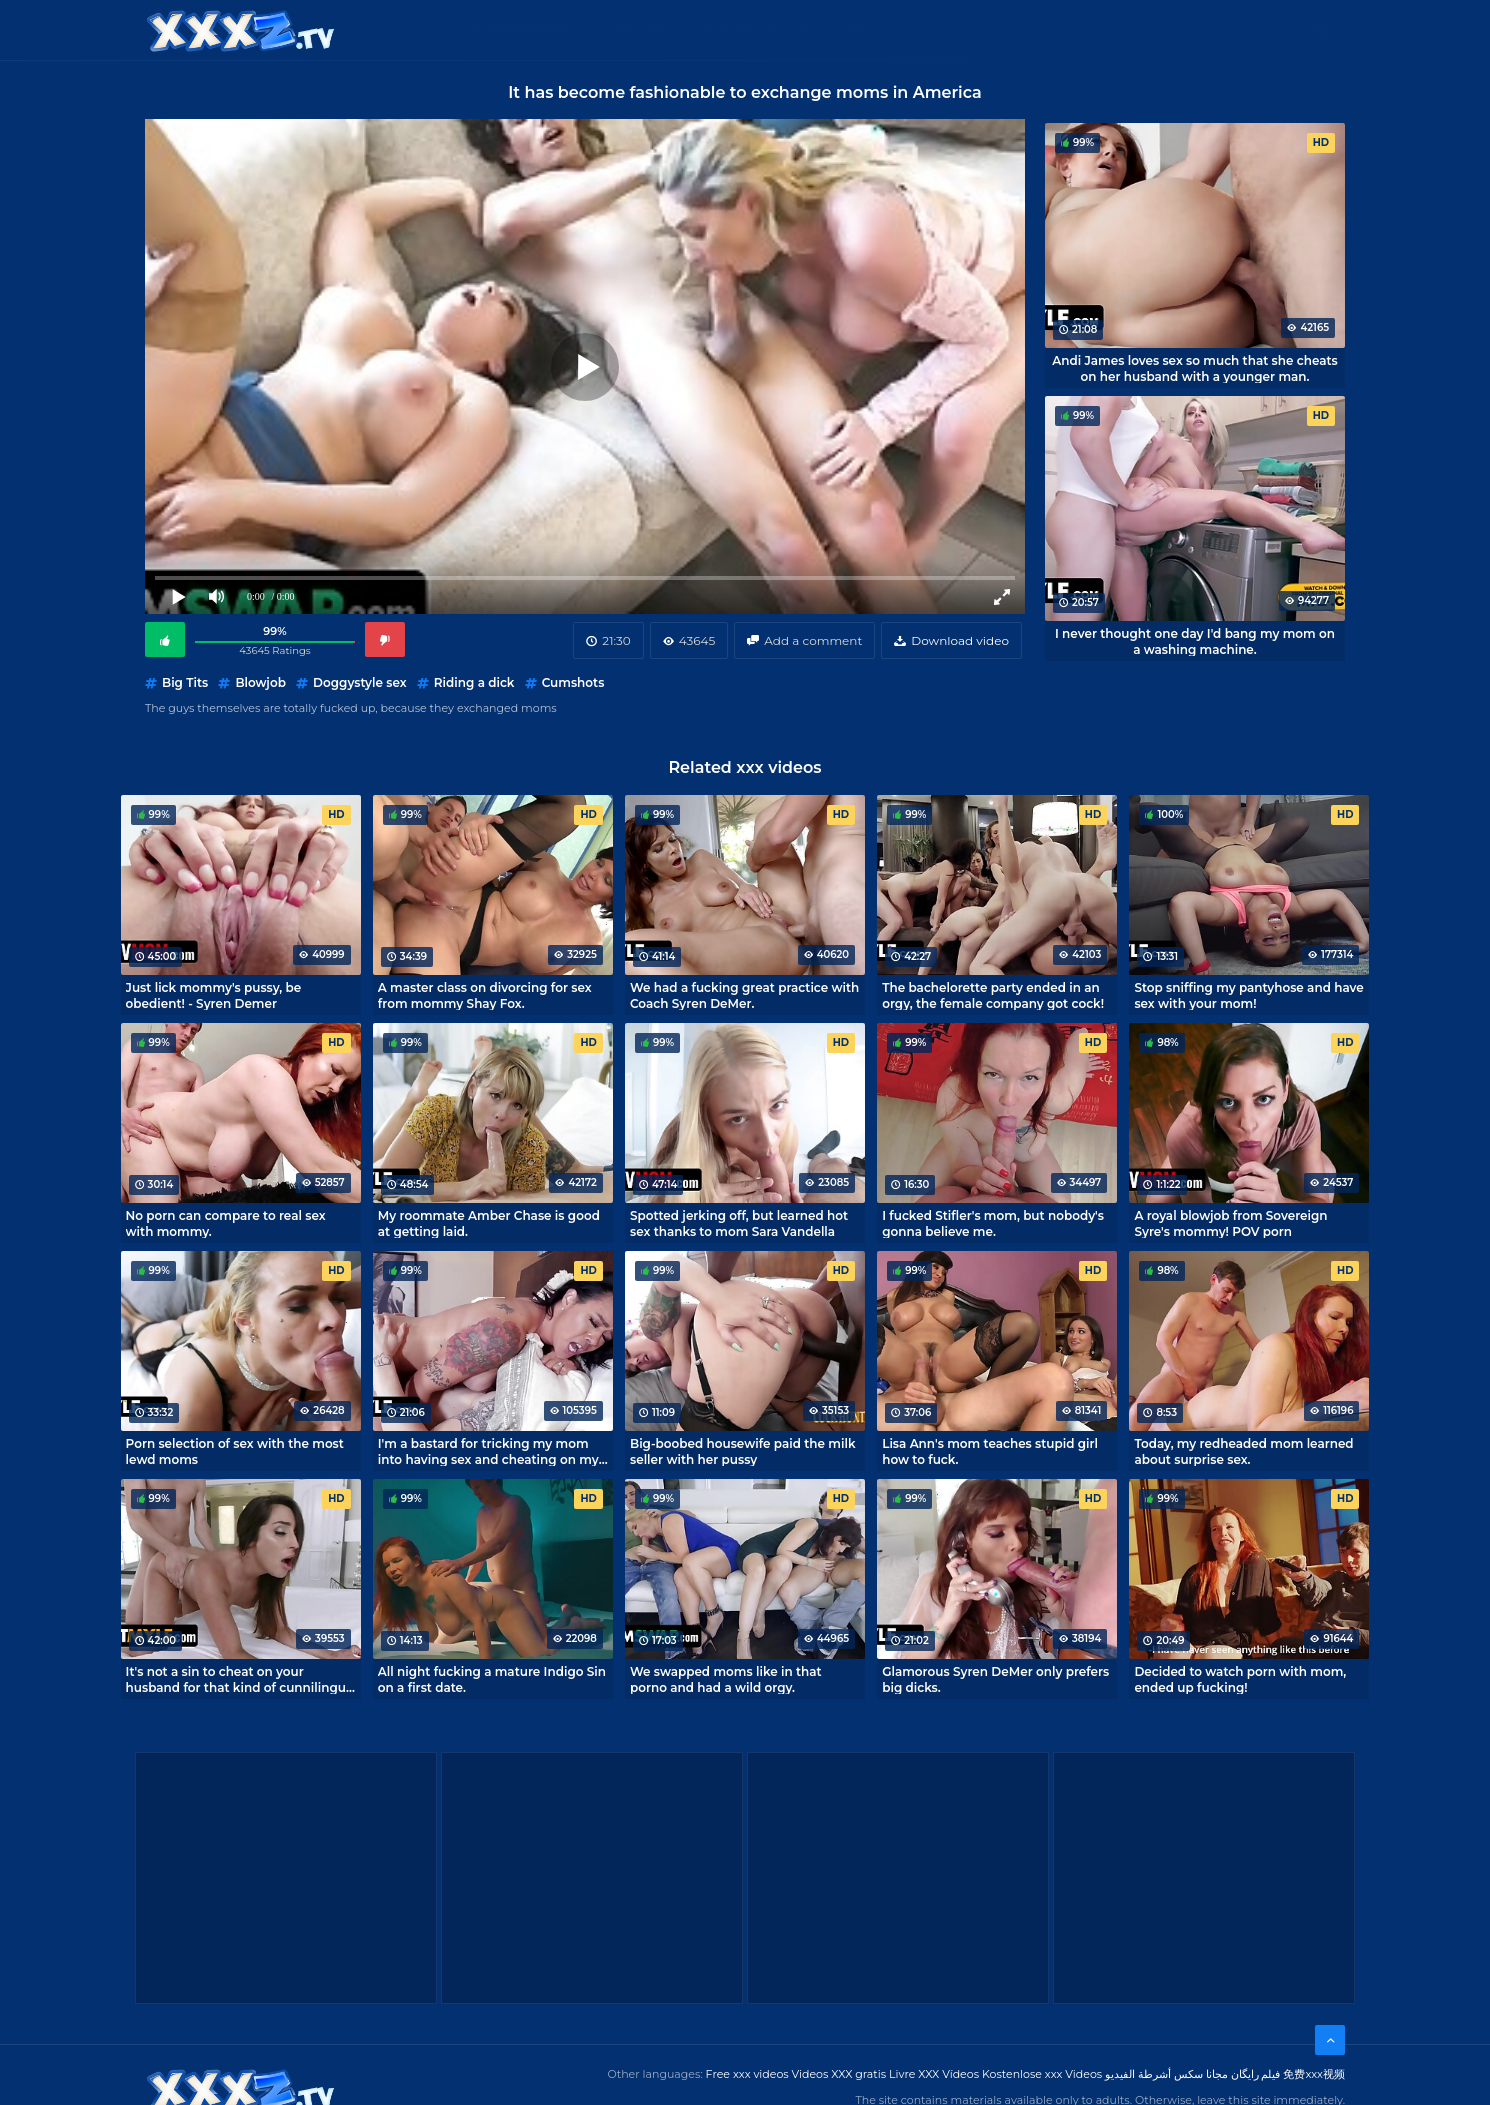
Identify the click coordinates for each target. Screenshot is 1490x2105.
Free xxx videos (747, 2074)
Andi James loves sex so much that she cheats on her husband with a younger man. (1195, 368)
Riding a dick (474, 682)
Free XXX (748, 29)
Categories (531, 29)
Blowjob (260, 682)
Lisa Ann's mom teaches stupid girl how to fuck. (990, 1451)
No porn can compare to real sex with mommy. (226, 1223)
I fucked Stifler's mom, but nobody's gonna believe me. (993, 1223)
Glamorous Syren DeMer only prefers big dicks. (995, 1679)
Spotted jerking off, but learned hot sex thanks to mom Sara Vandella (739, 1223)
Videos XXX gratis (839, 2074)
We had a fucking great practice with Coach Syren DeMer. (744, 995)
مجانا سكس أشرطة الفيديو (1166, 2074)
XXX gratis (847, 29)
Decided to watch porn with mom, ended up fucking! (1240, 1679)
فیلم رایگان (1256, 2074)
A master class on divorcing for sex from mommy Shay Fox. (485, 995)
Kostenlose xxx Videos (1042, 2074)
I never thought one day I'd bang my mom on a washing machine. (1195, 641)
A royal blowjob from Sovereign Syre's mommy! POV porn (1230, 1223)
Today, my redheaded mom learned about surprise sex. (1243, 1451)
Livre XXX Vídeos (934, 2074)
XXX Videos (645, 29)
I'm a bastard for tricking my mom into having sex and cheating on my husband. (488, 1451)
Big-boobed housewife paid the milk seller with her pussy (743, 1451)
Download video (960, 640)
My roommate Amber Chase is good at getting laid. (489, 1223)
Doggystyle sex (360, 682)
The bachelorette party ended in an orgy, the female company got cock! (993, 995)
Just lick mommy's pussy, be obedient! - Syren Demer (214, 995)
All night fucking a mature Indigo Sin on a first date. (492, 1679)
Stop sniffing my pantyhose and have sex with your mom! (1248, 995)
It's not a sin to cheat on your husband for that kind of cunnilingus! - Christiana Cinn (241, 1679)
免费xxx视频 (1314, 2074)
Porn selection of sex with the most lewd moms (235, 1451)
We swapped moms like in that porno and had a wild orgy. (726, 1679)
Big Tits (185, 682)
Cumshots (573, 682)
